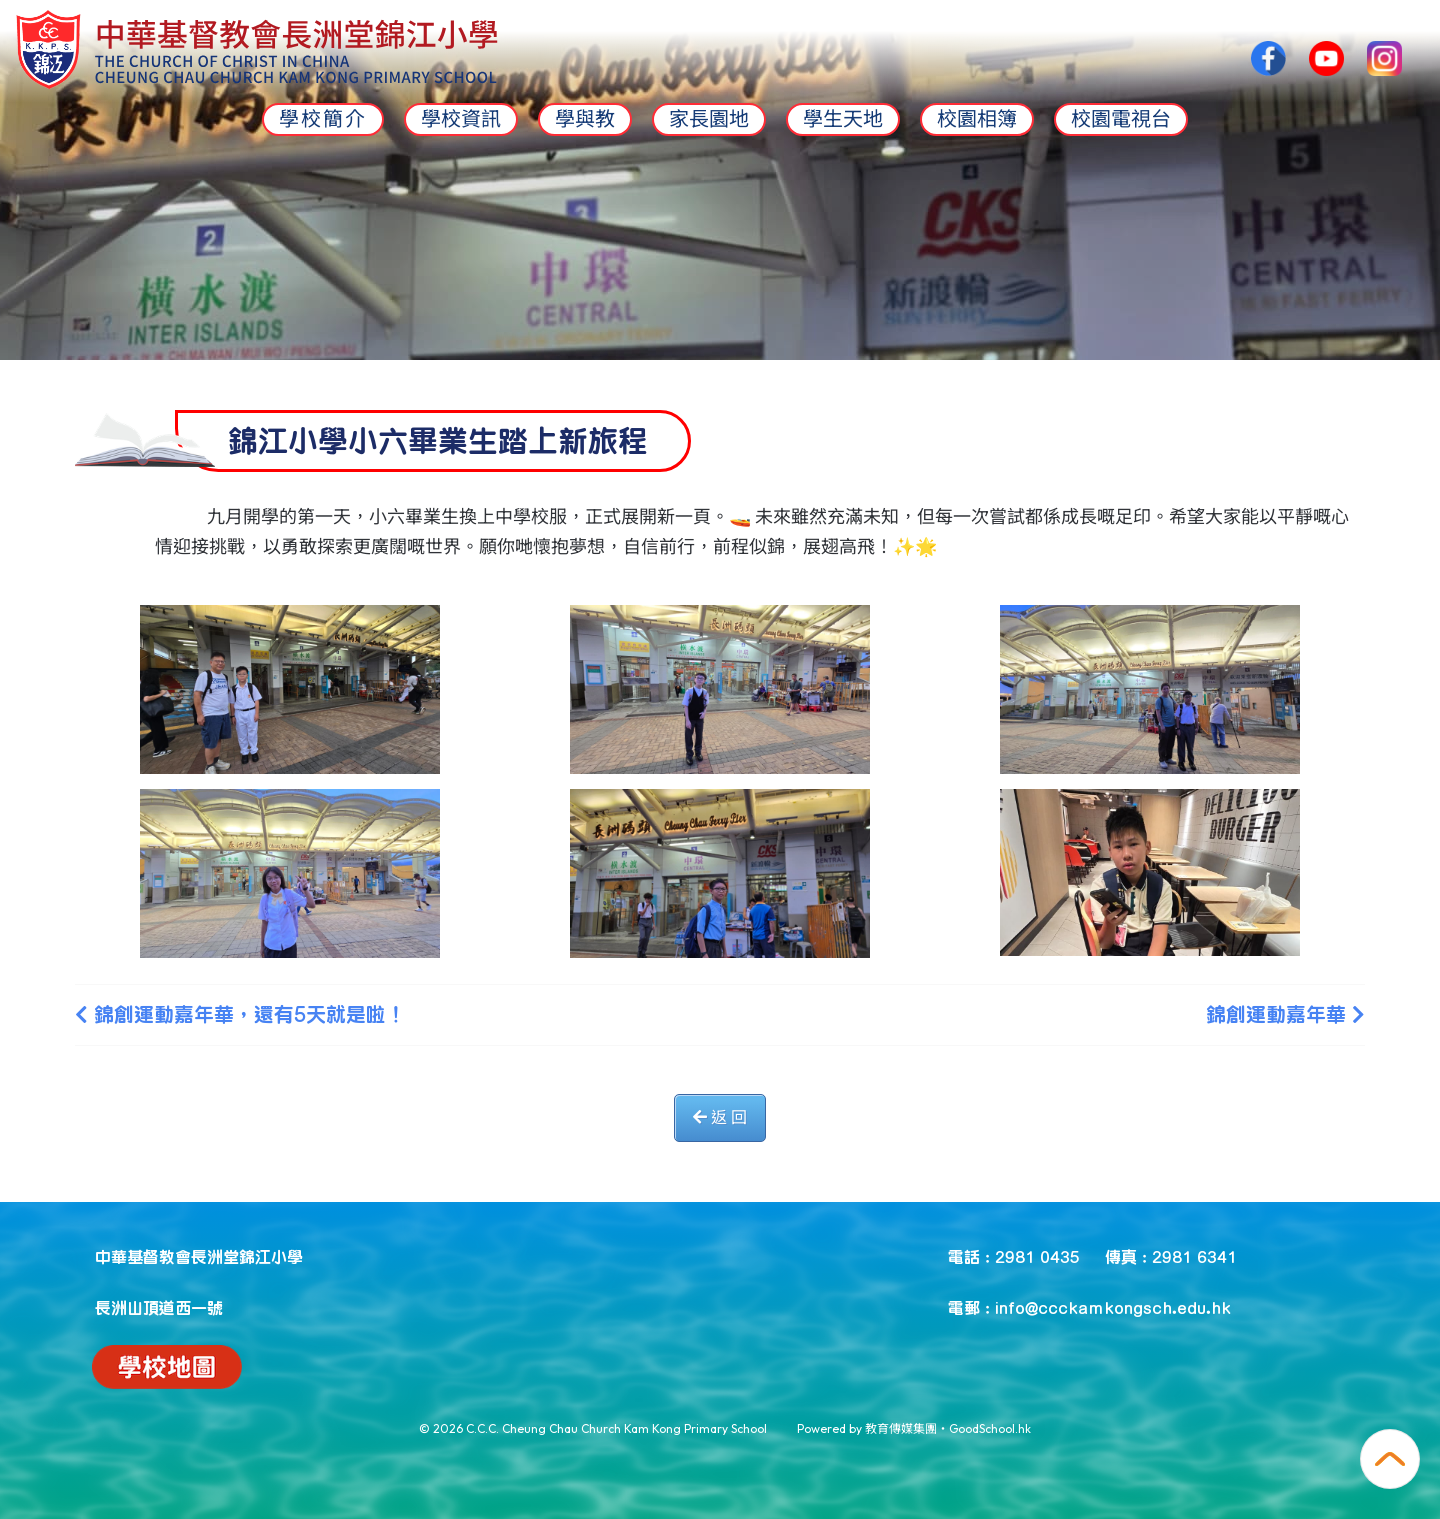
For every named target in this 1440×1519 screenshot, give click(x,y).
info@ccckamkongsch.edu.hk (1113, 1307)
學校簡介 (323, 119)
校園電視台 (1121, 119)
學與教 (585, 119)
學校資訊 (461, 119)
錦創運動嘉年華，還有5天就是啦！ (240, 1013)
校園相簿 (977, 119)
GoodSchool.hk (990, 1428)
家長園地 (709, 119)
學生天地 (843, 119)
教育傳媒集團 (901, 1428)
